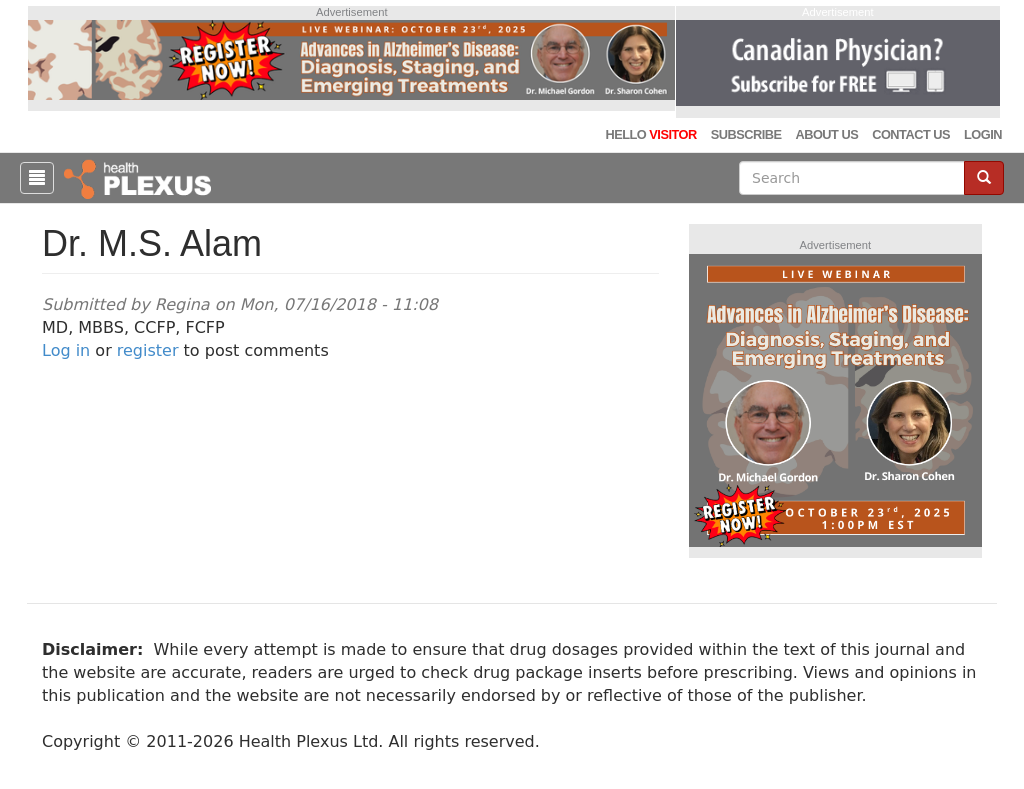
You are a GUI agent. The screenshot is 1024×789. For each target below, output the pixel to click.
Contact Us (911, 134)
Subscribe (746, 134)
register (148, 350)
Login (983, 134)
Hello (650, 134)
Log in (66, 350)
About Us (826, 134)
